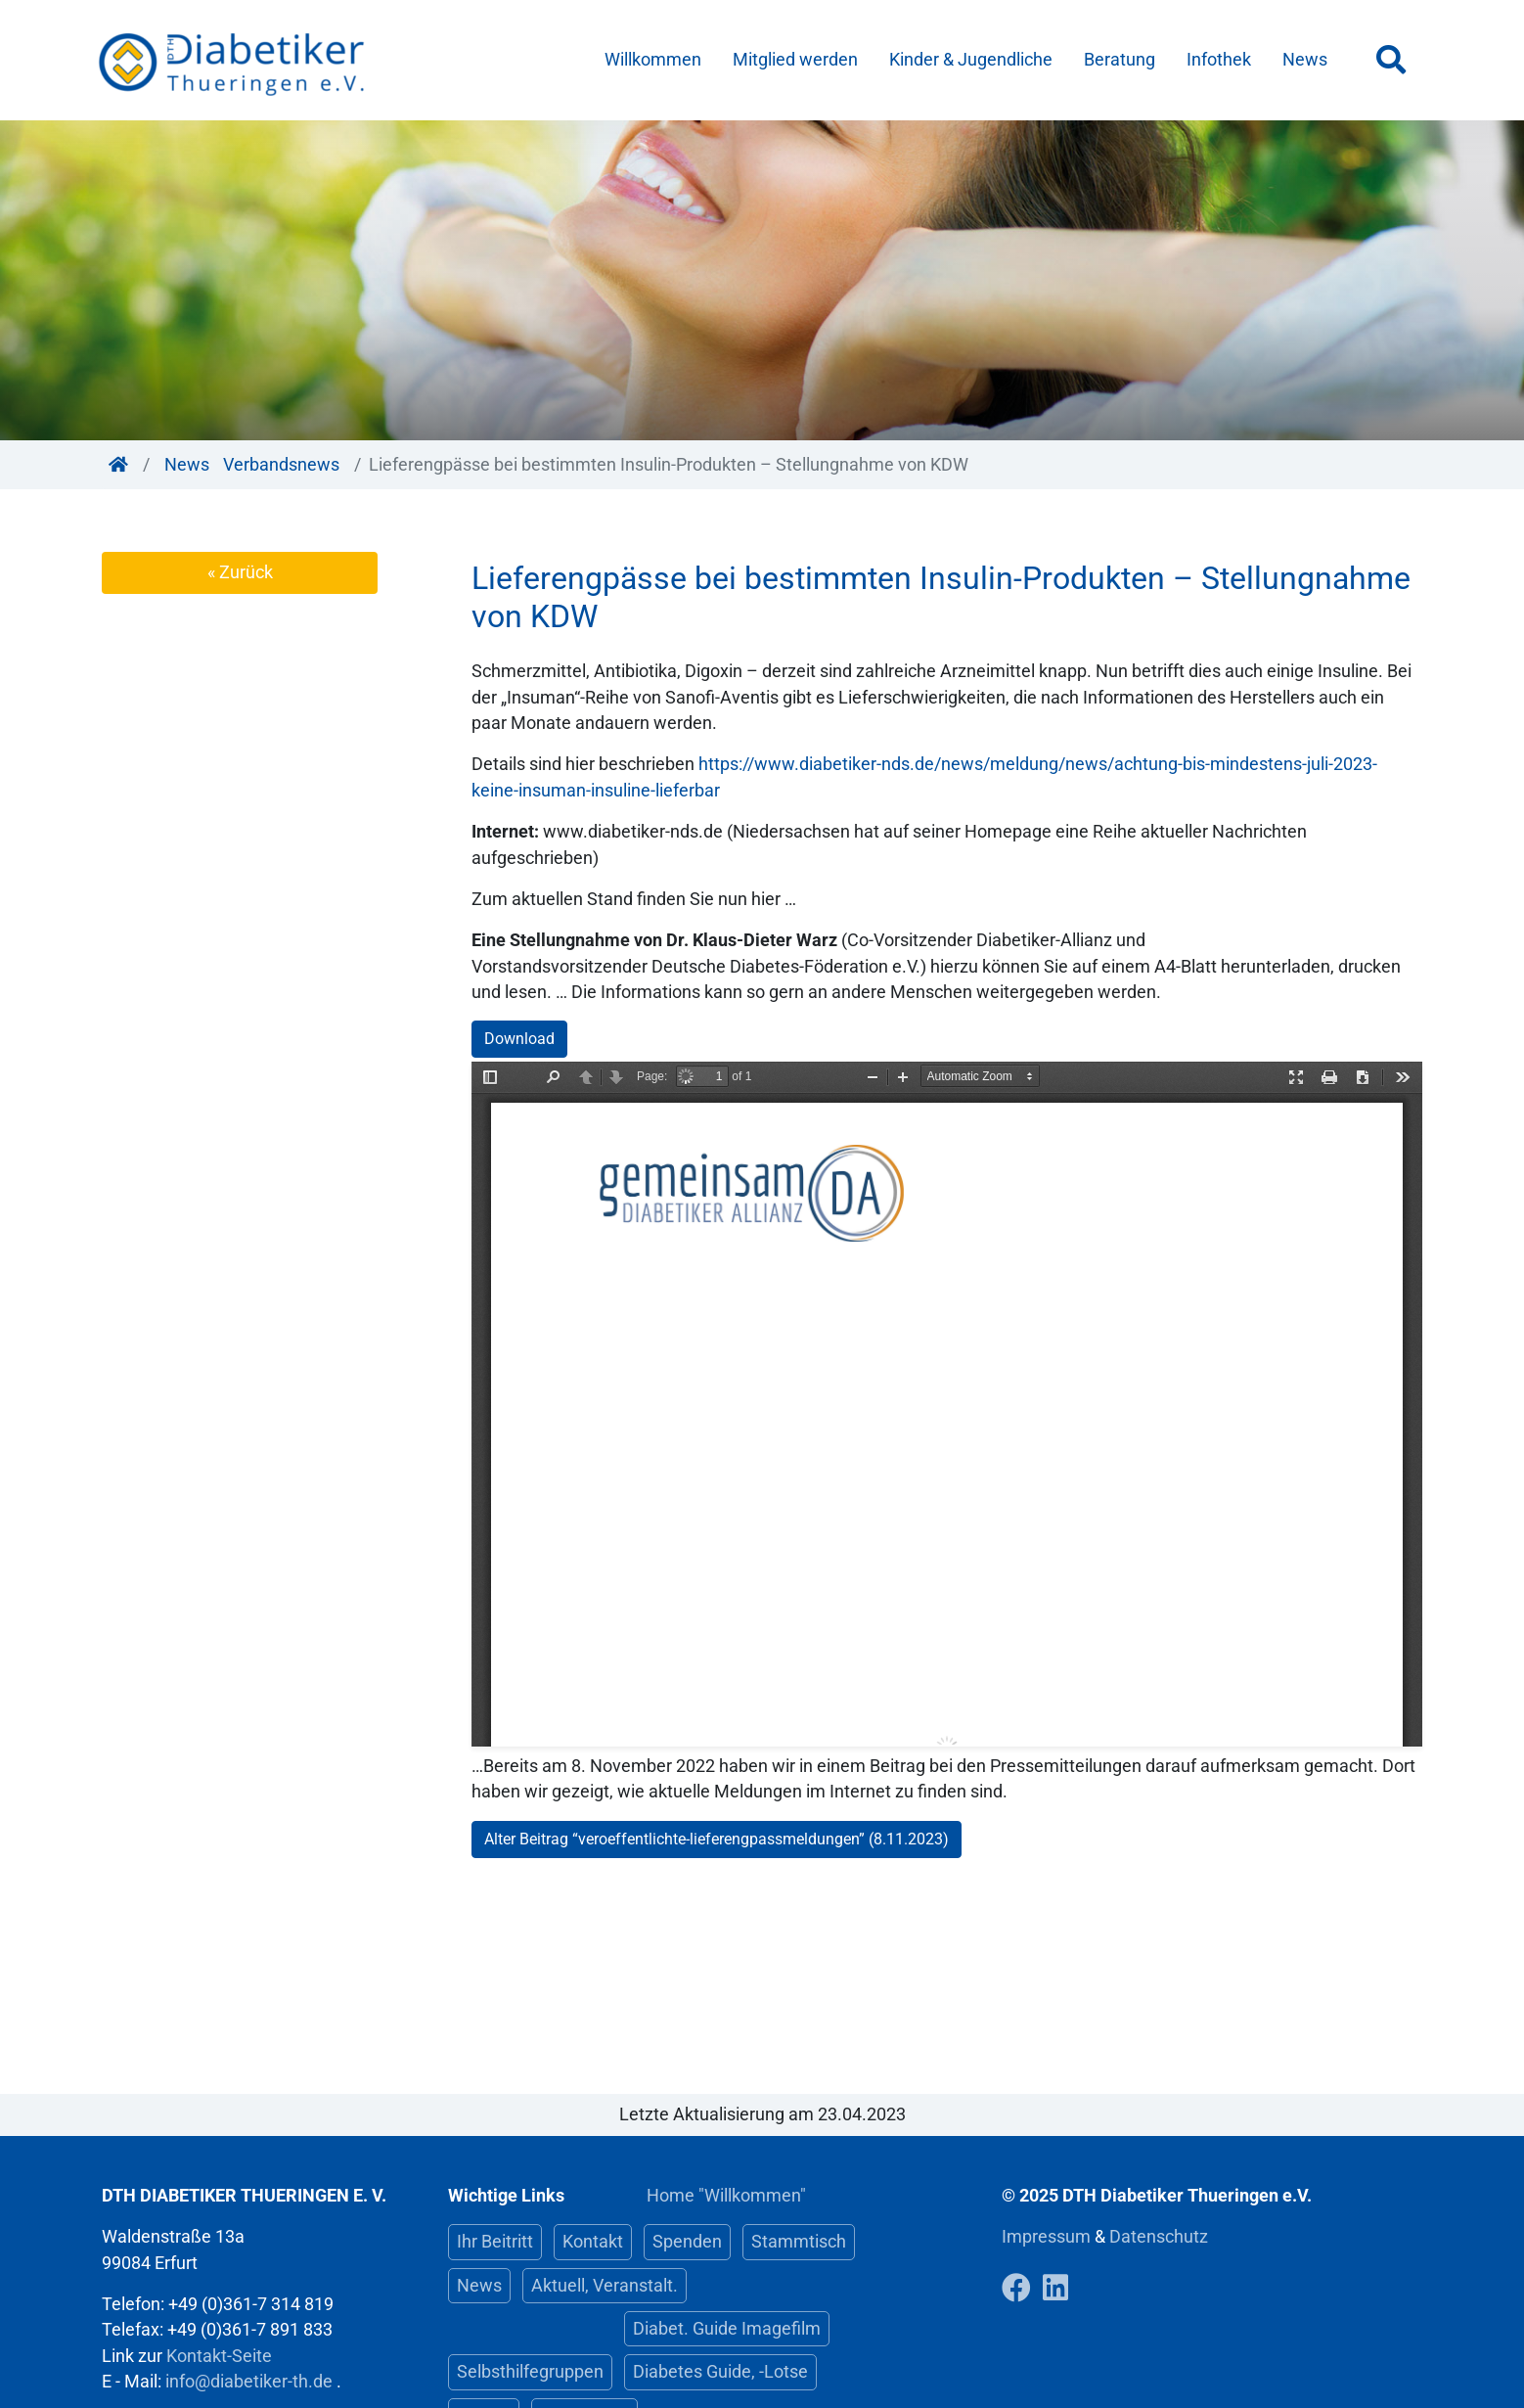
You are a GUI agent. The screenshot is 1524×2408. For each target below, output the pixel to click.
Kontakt (592, 2241)
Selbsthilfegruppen (530, 2372)
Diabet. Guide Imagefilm (727, 2329)
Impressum (1048, 2237)
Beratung (1119, 59)
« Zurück (240, 572)
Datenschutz (1158, 2237)
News (1304, 59)
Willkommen (653, 59)
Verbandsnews (281, 465)
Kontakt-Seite (219, 2356)
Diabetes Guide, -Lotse (720, 2372)
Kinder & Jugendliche (971, 59)
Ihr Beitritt (495, 2241)
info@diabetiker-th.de (249, 2381)
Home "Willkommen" (726, 2195)
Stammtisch (798, 2241)
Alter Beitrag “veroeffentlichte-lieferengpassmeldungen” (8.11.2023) (716, 1839)
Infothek (1219, 59)
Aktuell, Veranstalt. (604, 2285)
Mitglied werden (795, 59)
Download (519, 1038)
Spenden (687, 2241)
